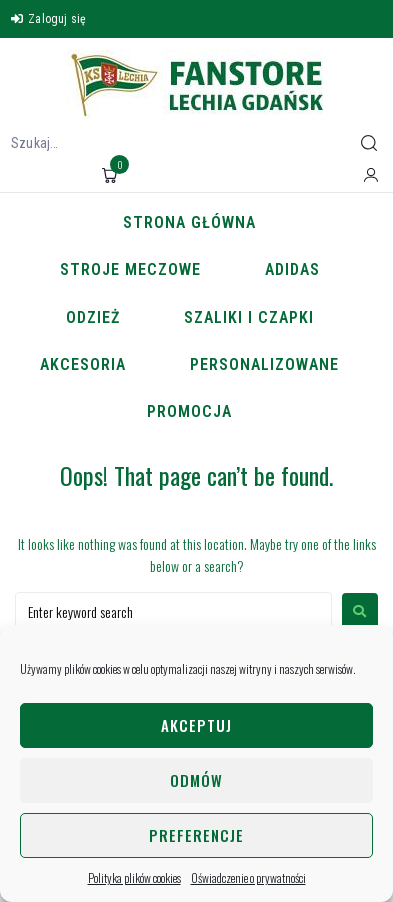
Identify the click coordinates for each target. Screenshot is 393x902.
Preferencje (196, 835)
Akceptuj (196, 725)
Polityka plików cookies (134, 877)
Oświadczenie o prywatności (248, 877)
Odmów (196, 780)
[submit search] (369, 143)
